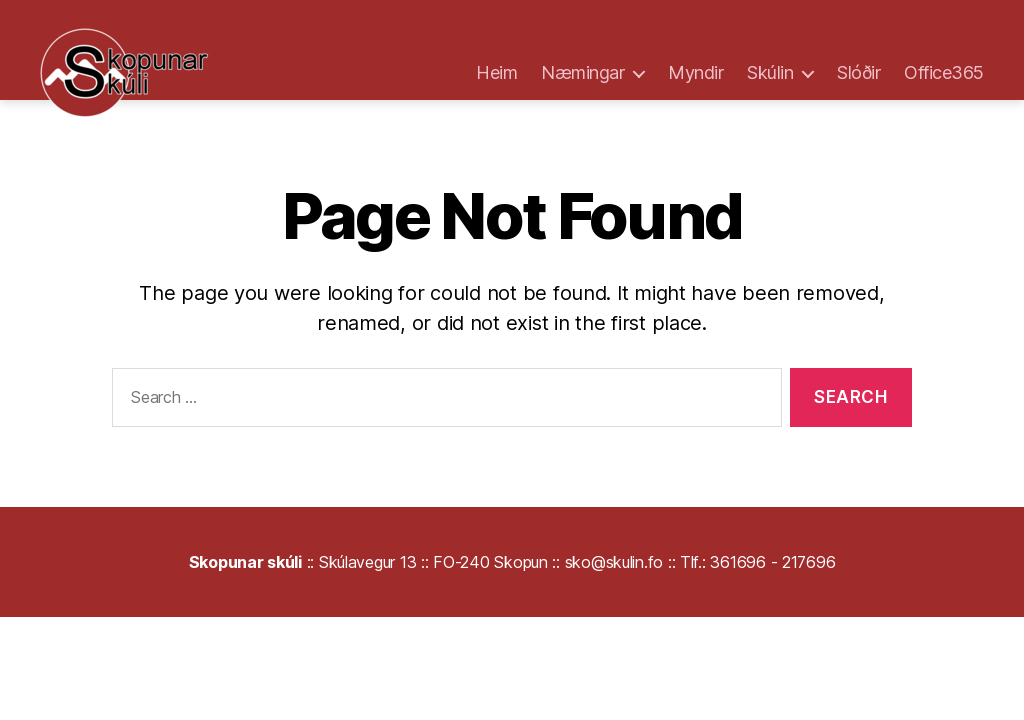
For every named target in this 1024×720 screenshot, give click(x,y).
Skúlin (770, 72)
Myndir (695, 72)
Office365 (944, 72)
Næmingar (582, 72)
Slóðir (858, 72)
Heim (496, 72)
